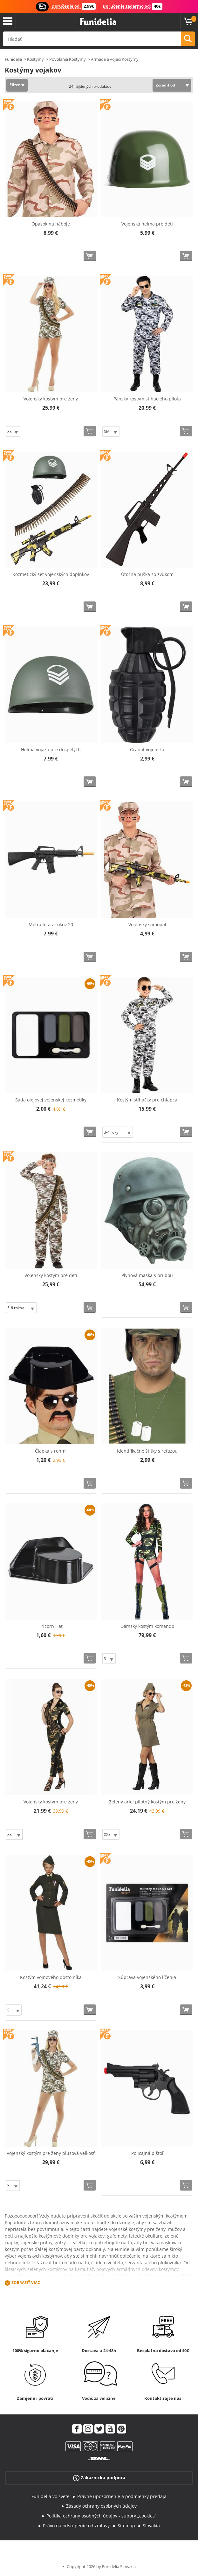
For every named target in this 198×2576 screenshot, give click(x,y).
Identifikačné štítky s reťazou (147, 1451)
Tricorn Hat (51, 1626)
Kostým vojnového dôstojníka (51, 1977)
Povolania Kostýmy (67, 59)
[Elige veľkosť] (13, 431)
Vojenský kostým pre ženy (51, 399)
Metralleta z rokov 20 (51, 924)
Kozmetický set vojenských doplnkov (50, 574)
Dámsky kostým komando (147, 1626)
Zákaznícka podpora (99, 2477)
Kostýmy (35, 59)
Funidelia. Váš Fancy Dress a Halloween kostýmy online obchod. (98, 22)
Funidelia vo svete (50, 2496)
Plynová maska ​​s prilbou (147, 1275)
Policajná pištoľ (147, 2153)
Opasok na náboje (50, 224)
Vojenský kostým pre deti (50, 1275)
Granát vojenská (147, 749)
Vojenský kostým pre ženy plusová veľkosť (51, 2153)
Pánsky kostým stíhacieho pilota (147, 399)
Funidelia (13, 59)
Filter (15, 84)
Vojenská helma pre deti (147, 224)
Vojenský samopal (147, 924)
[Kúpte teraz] (90, 256)
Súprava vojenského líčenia (147, 1977)
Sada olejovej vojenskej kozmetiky (50, 1100)
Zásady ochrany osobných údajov (101, 2506)
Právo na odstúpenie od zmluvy (76, 2526)
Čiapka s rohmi (51, 1451)
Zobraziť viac (25, 2282)
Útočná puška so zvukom (147, 574)
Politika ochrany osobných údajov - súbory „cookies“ (101, 2516)
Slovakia (151, 2526)
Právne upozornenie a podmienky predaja (122, 2496)
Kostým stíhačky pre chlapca (147, 1100)
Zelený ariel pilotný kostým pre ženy (147, 1802)
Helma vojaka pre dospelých (51, 749)
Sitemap (126, 2526)
